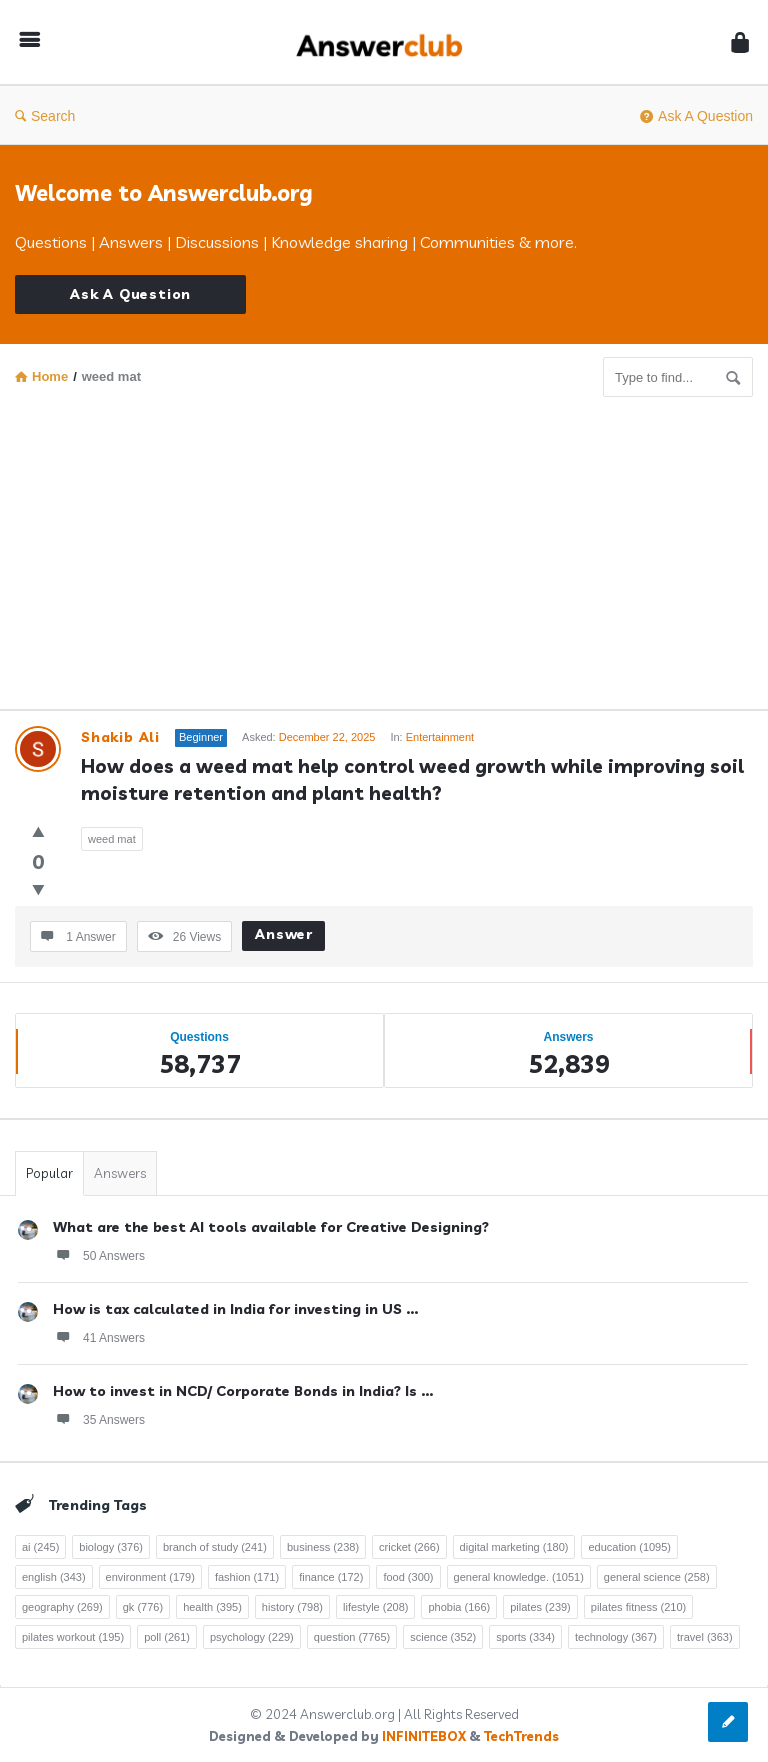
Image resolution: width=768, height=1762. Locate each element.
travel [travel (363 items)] (705, 1637)
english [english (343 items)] (54, 1577)
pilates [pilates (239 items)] (540, 1607)
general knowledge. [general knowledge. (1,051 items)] (519, 1577)
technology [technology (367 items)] (616, 1637)
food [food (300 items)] (408, 1577)
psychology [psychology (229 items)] (252, 1637)
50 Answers (99, 1255)
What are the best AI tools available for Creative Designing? (271, 1227)
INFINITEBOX (424, 1736)
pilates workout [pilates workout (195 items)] (73, 1637)
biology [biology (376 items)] (111, 1547)
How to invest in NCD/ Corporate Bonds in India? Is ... (243, 1391)
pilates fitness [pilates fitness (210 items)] (638, 1607)
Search (45, 116)
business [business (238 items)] (323, 1547)
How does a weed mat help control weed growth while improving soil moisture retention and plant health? (415, 779)
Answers (120, 1173)
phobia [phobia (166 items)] (459, 1607)
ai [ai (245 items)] (40, 1547)
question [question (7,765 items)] (352, 1637)
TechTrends (521, 1736)
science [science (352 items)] (443, 1637)
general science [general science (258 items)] (657, 1577)
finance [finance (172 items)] (331, 1577)
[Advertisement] (384, 547)
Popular (49, 1173)
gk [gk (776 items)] (143, 1607)
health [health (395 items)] (212, 1607)
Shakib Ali (120, 737)
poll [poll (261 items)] (167, 1637)
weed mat (112, 839)
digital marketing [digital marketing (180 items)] (514, 1547)
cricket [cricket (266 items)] (409, 1547)
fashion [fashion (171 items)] (247, 1577)
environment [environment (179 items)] (150, 1577)
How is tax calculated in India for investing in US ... (235, 1309)
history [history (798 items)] (292, 1607)
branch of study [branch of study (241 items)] (215, 1547)
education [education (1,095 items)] (629, 1547)
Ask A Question (696, 116)
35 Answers (99, 1419)
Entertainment (440, 737)
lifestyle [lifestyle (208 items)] (375, 1607)
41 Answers (99, 1337)
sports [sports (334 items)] (525, 1637)
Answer (284, 934)
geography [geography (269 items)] (62, 1607)
